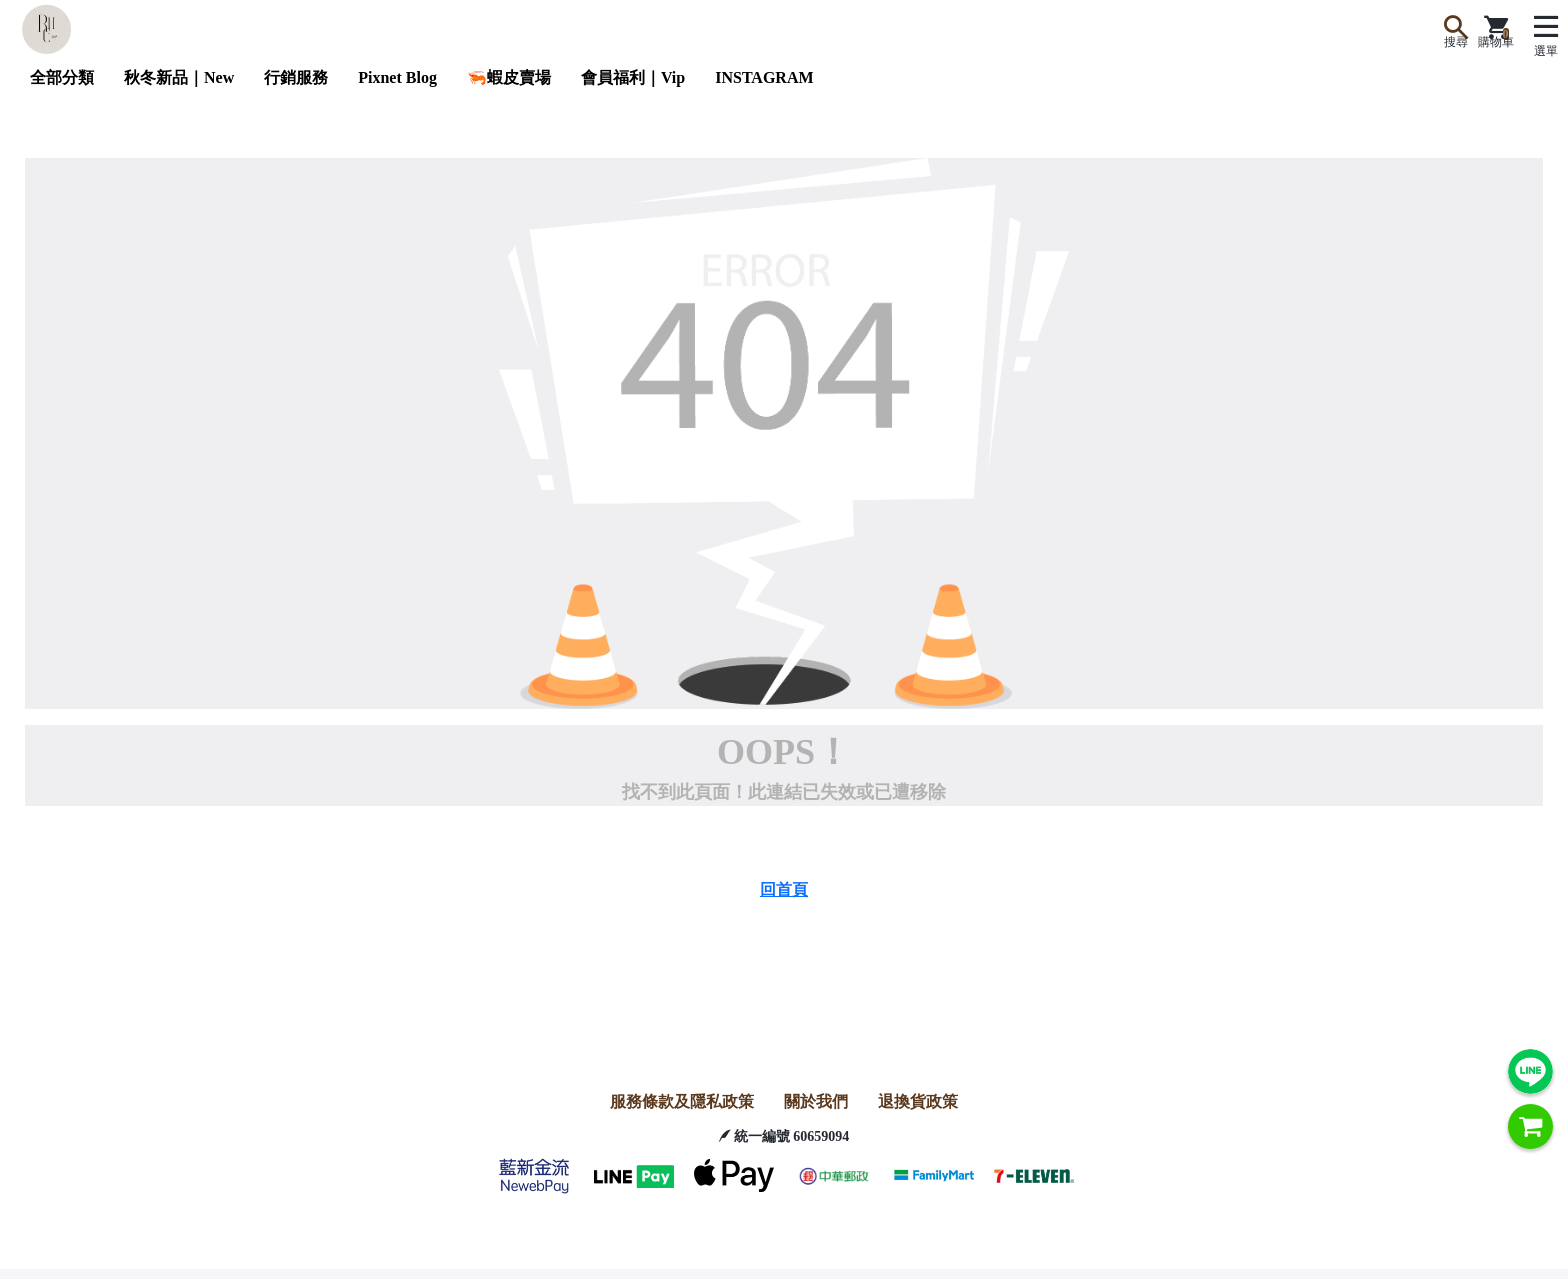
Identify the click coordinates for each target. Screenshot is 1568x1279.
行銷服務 (296, 77)
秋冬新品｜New (179, 77)
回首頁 (784, 889)
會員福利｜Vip (633, 77)
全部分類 (62, 77)
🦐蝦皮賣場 (509, 77)
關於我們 (816, 1101)
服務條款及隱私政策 (682, 1101)
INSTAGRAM (764, 77)
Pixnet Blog (397, 77)
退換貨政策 (918, 1101)
